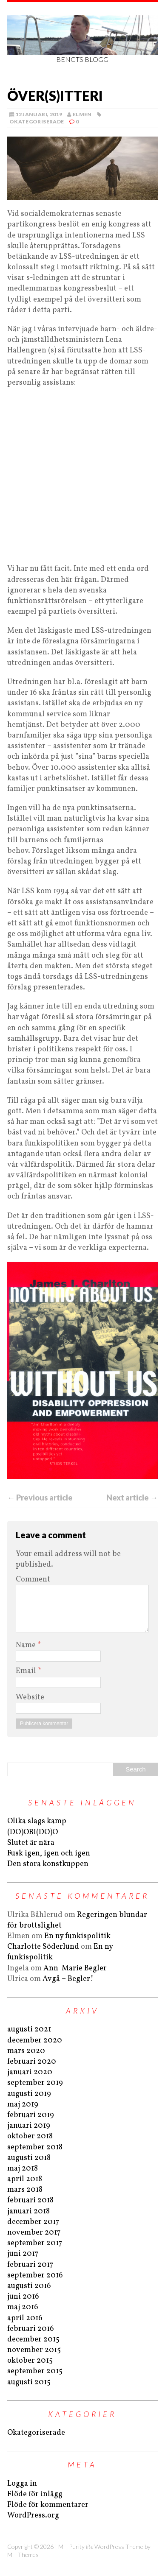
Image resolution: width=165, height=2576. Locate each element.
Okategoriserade (36, 121)
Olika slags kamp (36, 1821)
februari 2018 (30, 2200)
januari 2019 (28, 2126)
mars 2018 (25, 2190)
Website (30, 1697)
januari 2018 (28, 2211)
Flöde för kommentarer (47, 2505)
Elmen (82, 114)
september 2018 (35, 2147)
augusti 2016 (29, 2286)
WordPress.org (33, 2515)
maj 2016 (22, 2307)
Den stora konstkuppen (47, 1864)
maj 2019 (22, 2104)
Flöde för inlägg (35, 2494)
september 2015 (35, 2371)
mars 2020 (26, 2051)
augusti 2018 (29, 2158)
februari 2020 (31, 2061)
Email (27, 1671)
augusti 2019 (29, 2094)
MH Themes (23, 2554)
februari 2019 (30, 2115)
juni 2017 (22, 2254)
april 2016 (25, 2318)
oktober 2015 (30, 2360)
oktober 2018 (30, 2136)
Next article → (132, 1497)
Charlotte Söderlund (43, 1947)
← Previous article (40, 1497)
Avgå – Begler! (68, 1979)
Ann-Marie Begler (75, 1968)
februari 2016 (30, 2329)
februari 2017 (30, 2265)
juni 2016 (23, 2296)
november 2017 (33, 2232)
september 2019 (35, 2083)
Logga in (22, 2483)
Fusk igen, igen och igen (48, 1853)
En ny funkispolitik (77, 1936)
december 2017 (33, 2222)
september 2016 (35, 2275)
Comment (33, 1579)
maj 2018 (22, 2168)
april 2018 (24, 2179)
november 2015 (34, 2350)
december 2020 (34, 2040)
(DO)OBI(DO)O (32, 1832)
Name (26, 1645)
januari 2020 (29, 2072)
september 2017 (34, 2243)
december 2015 (33, 2339)
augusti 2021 (29, 2029)
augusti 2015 (29, 2382)
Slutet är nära (30, 1843)
